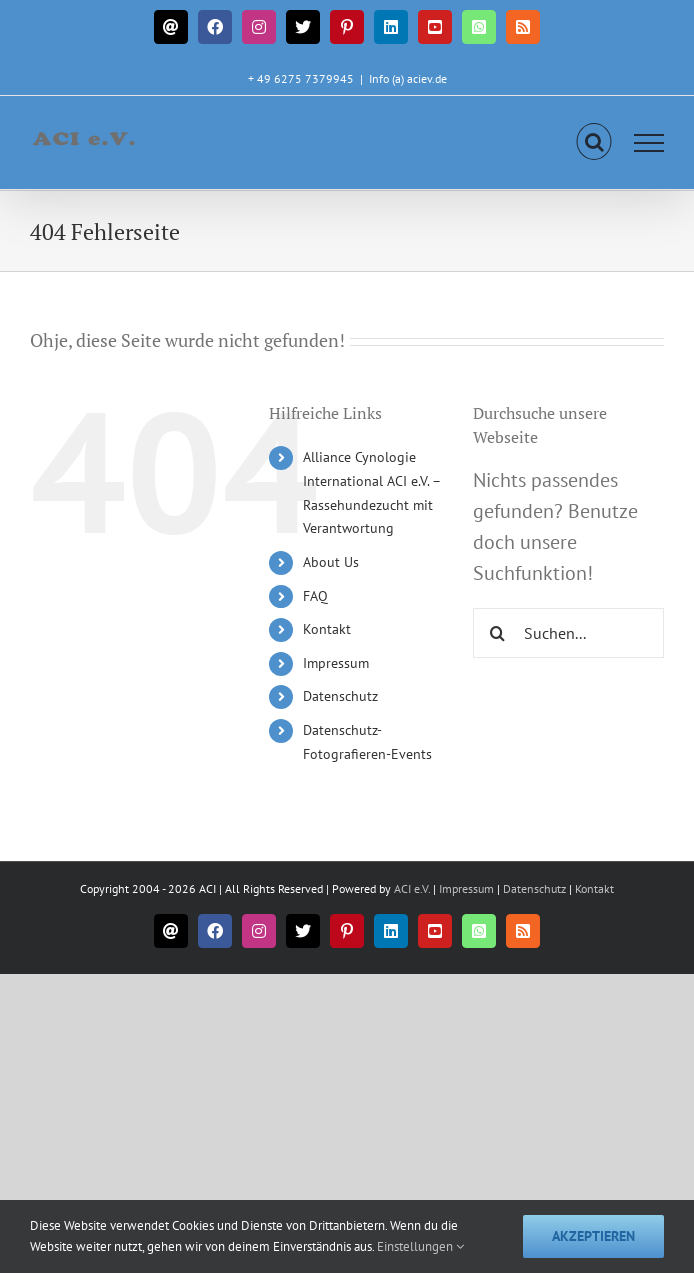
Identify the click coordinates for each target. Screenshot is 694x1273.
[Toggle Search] (594, 142)
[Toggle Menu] (649, 143)
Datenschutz (340, 696)
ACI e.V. (412, 888)
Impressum (336, 663)
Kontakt (327, 629)
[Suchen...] (568, 633)
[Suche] (498, 633)
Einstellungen (420, 1246)
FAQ (315, 596)
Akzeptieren (593, 1236)
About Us (331, 562)
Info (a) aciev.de (408, 78)
